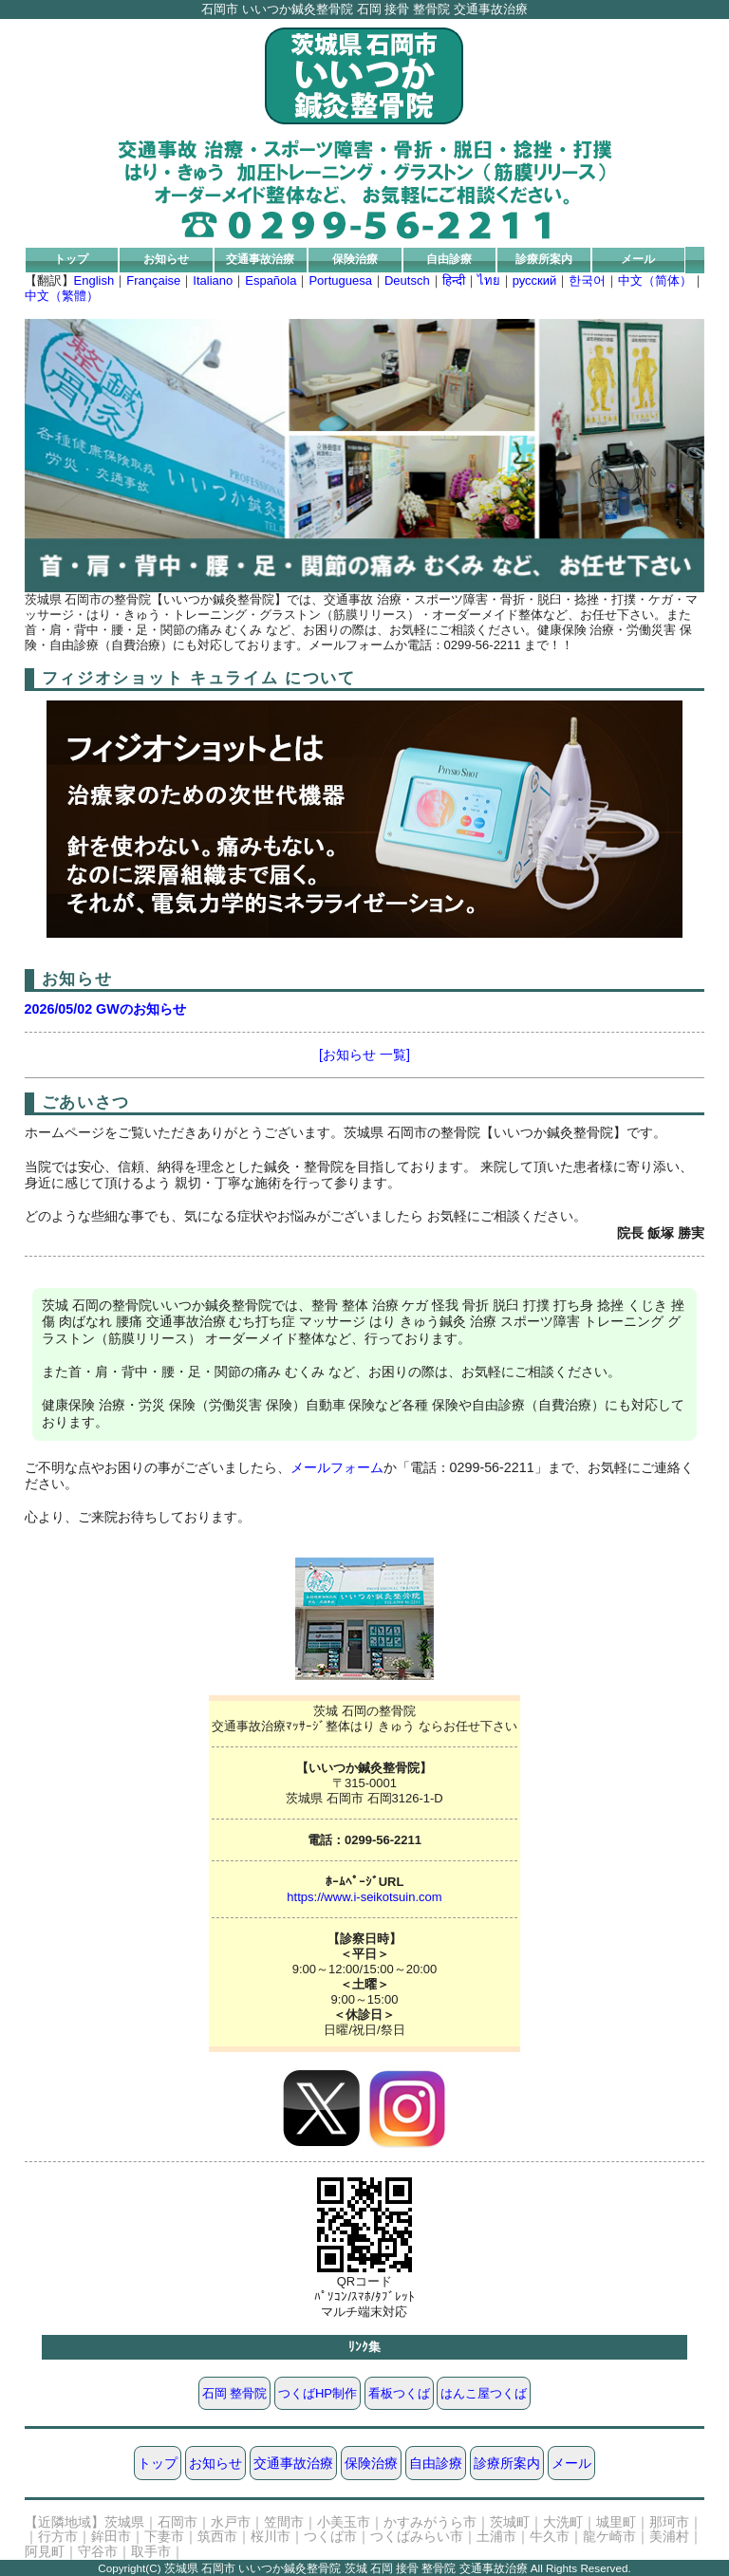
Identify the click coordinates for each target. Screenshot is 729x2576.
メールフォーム (336, 1467)
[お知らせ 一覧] (364, 1054)
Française (153, 280)
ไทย (488, 280)
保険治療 (355, 258)
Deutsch (407, 280)
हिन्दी (453, 280)
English (94, 280)
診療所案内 (543, 258)
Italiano (213, 280)
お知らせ (166, 258)
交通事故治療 (260, 258)
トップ (71, 258)
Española (270, 280)
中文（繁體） (62, 296)
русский (535, 280)
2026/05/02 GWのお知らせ (105, 1009)
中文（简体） (655, 280)
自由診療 (449, 258)
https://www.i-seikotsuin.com (364, 1897)
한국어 (587, 280)
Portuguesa (340, 280)
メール (638, 258)
